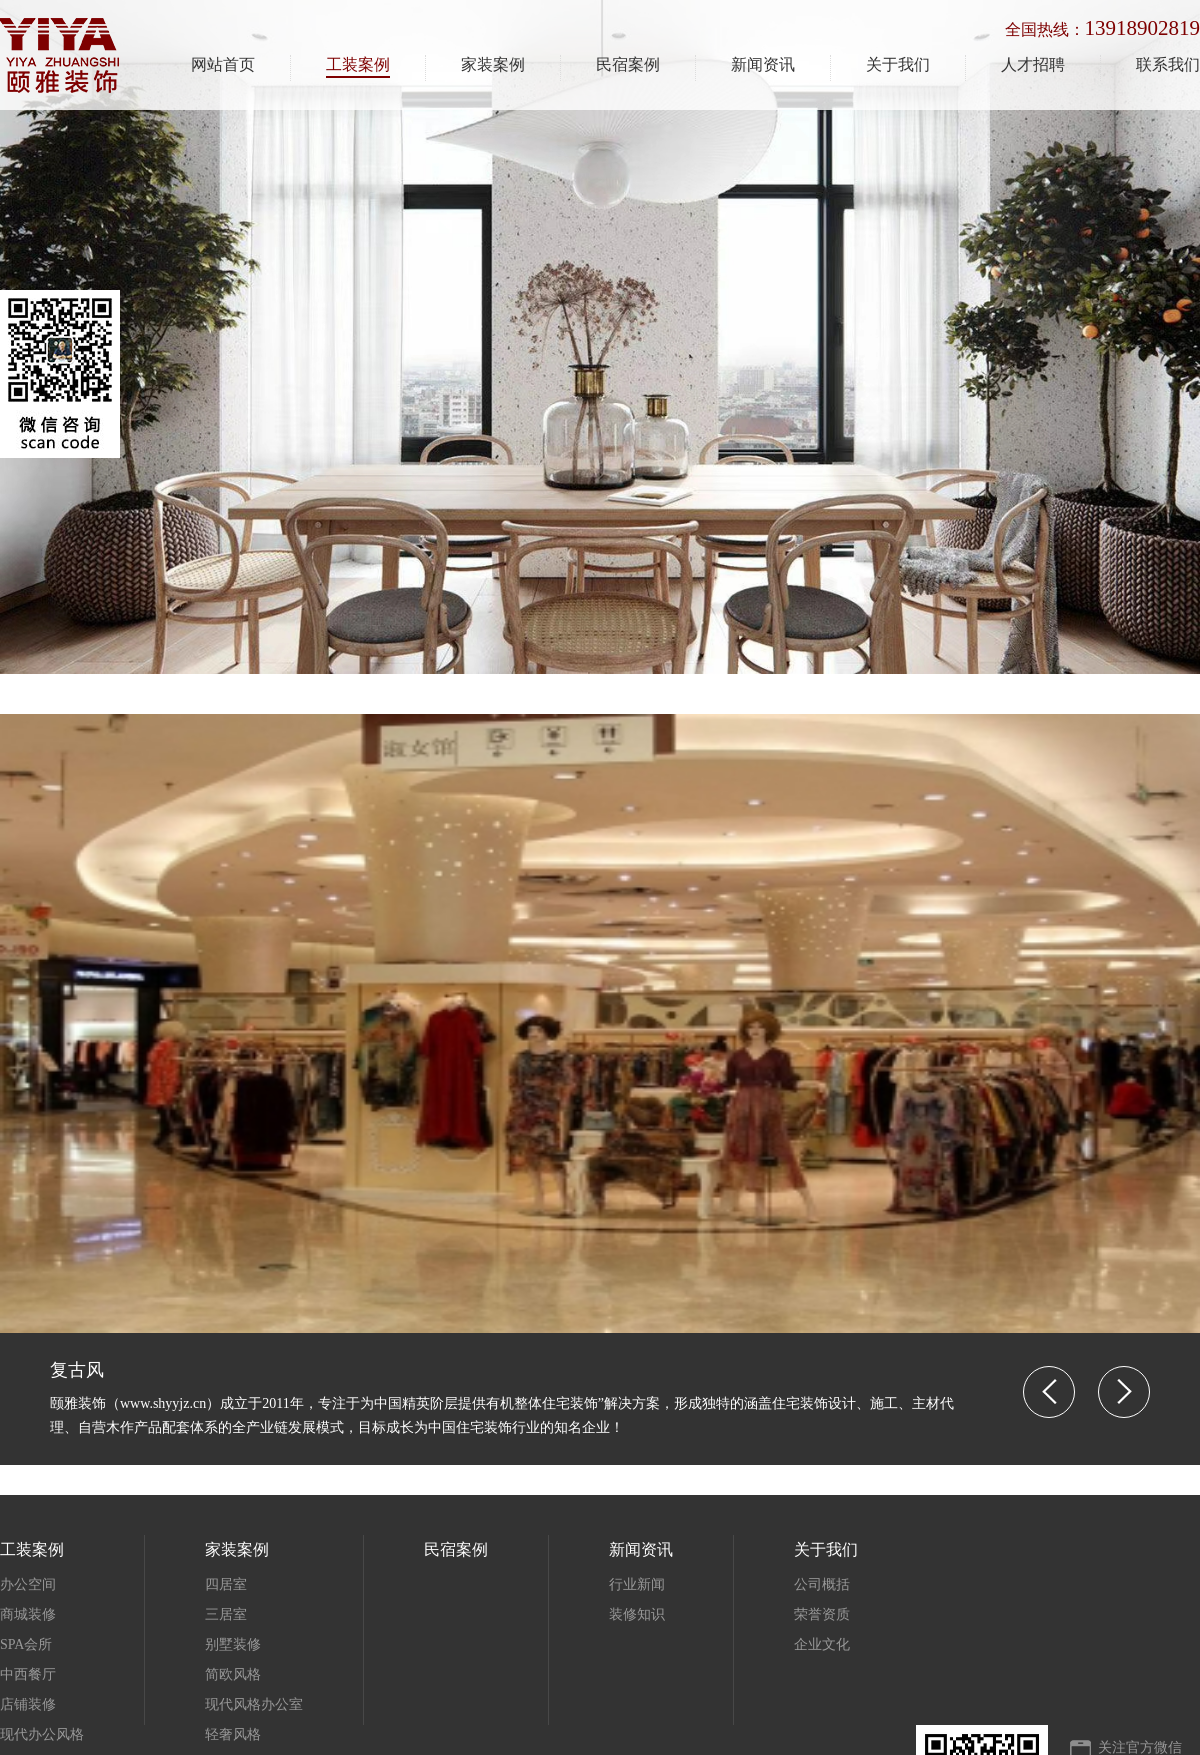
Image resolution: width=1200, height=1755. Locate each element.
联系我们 (1168, 64)
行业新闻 (637, 1584)
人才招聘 (1033, 64)
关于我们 (898, 64)
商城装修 (28, 1614)
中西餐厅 (28, 1674)
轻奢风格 (233, 1734)
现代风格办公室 (254, 1704)
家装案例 (493, 64)
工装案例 (358, 64)
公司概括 (822, 1584)
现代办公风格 (42, 1734)
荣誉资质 (822, 1614)
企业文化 (822, 1644)
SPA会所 (26, 1644)
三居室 (226, 1614)
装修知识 (637, 1614)
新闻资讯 (763, 64)
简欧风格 (233, 1674)
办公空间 (28, 1584)
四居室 (226, 1584)
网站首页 (223, 64)
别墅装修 (233, 1644)
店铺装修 (28, 1704)
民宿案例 (628, 64)
